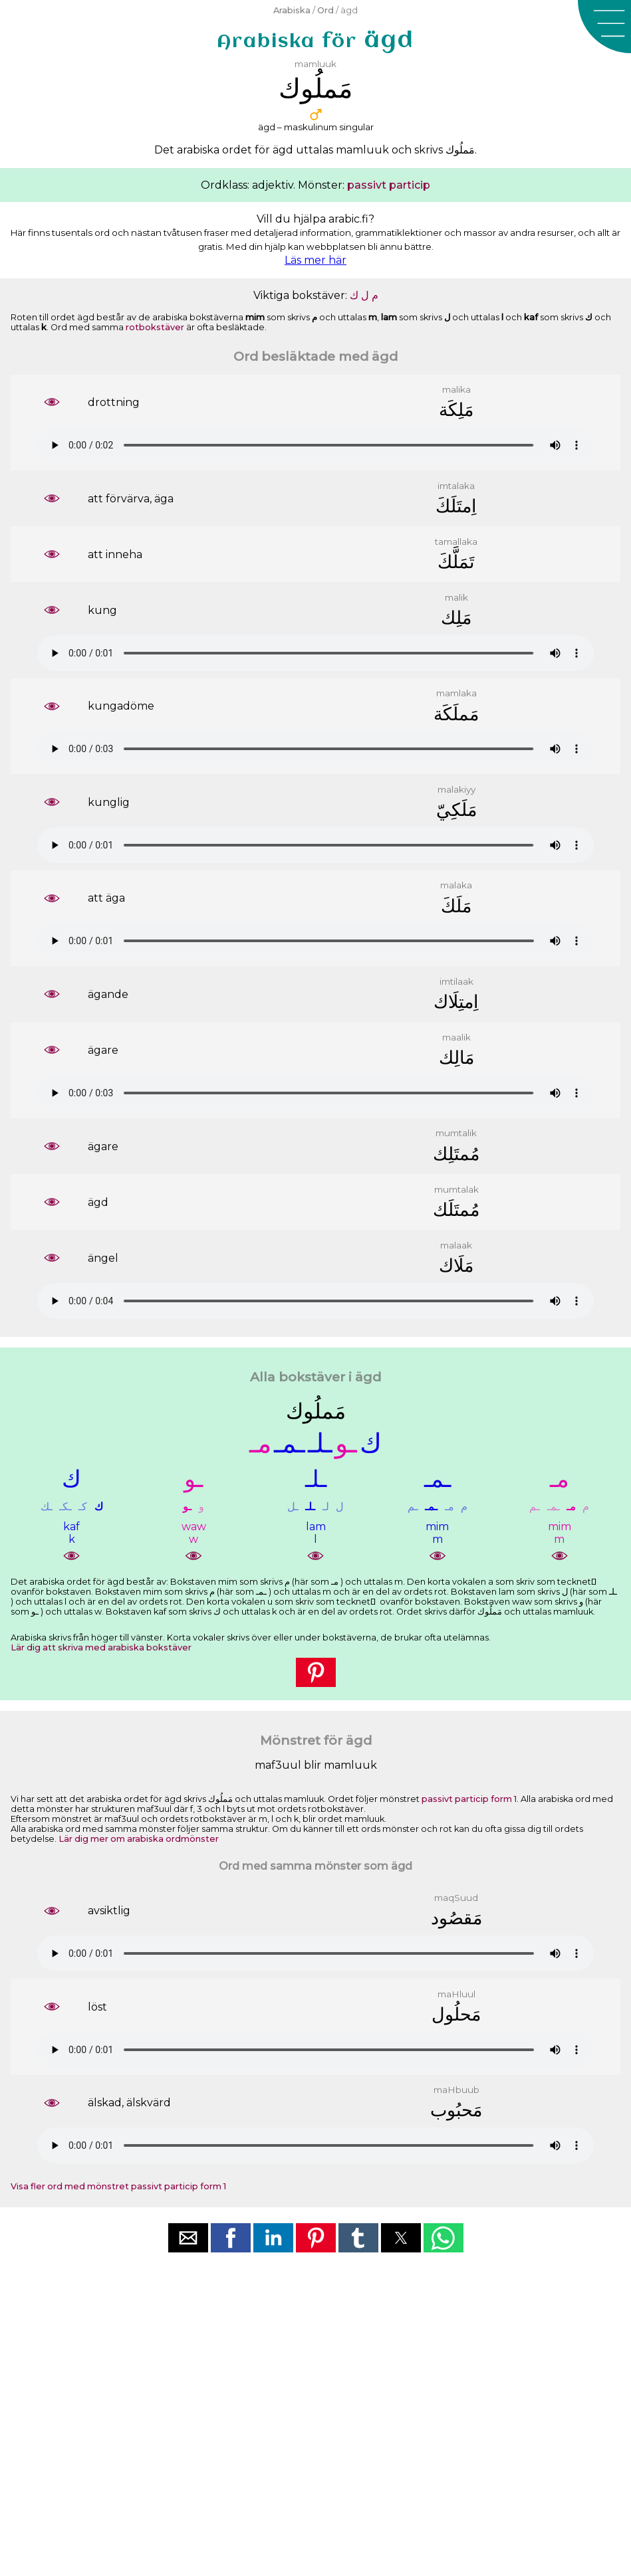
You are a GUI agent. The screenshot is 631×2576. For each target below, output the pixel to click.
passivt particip (388, 185)
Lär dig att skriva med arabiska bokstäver (101, 1647)
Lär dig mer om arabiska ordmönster (139, 1839)
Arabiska (292, 10)
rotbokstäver (155, 327)
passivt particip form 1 (469, 1799)
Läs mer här (315, 260)
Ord (325, 10)
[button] (604, 26)
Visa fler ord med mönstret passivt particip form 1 (118, 2186)
